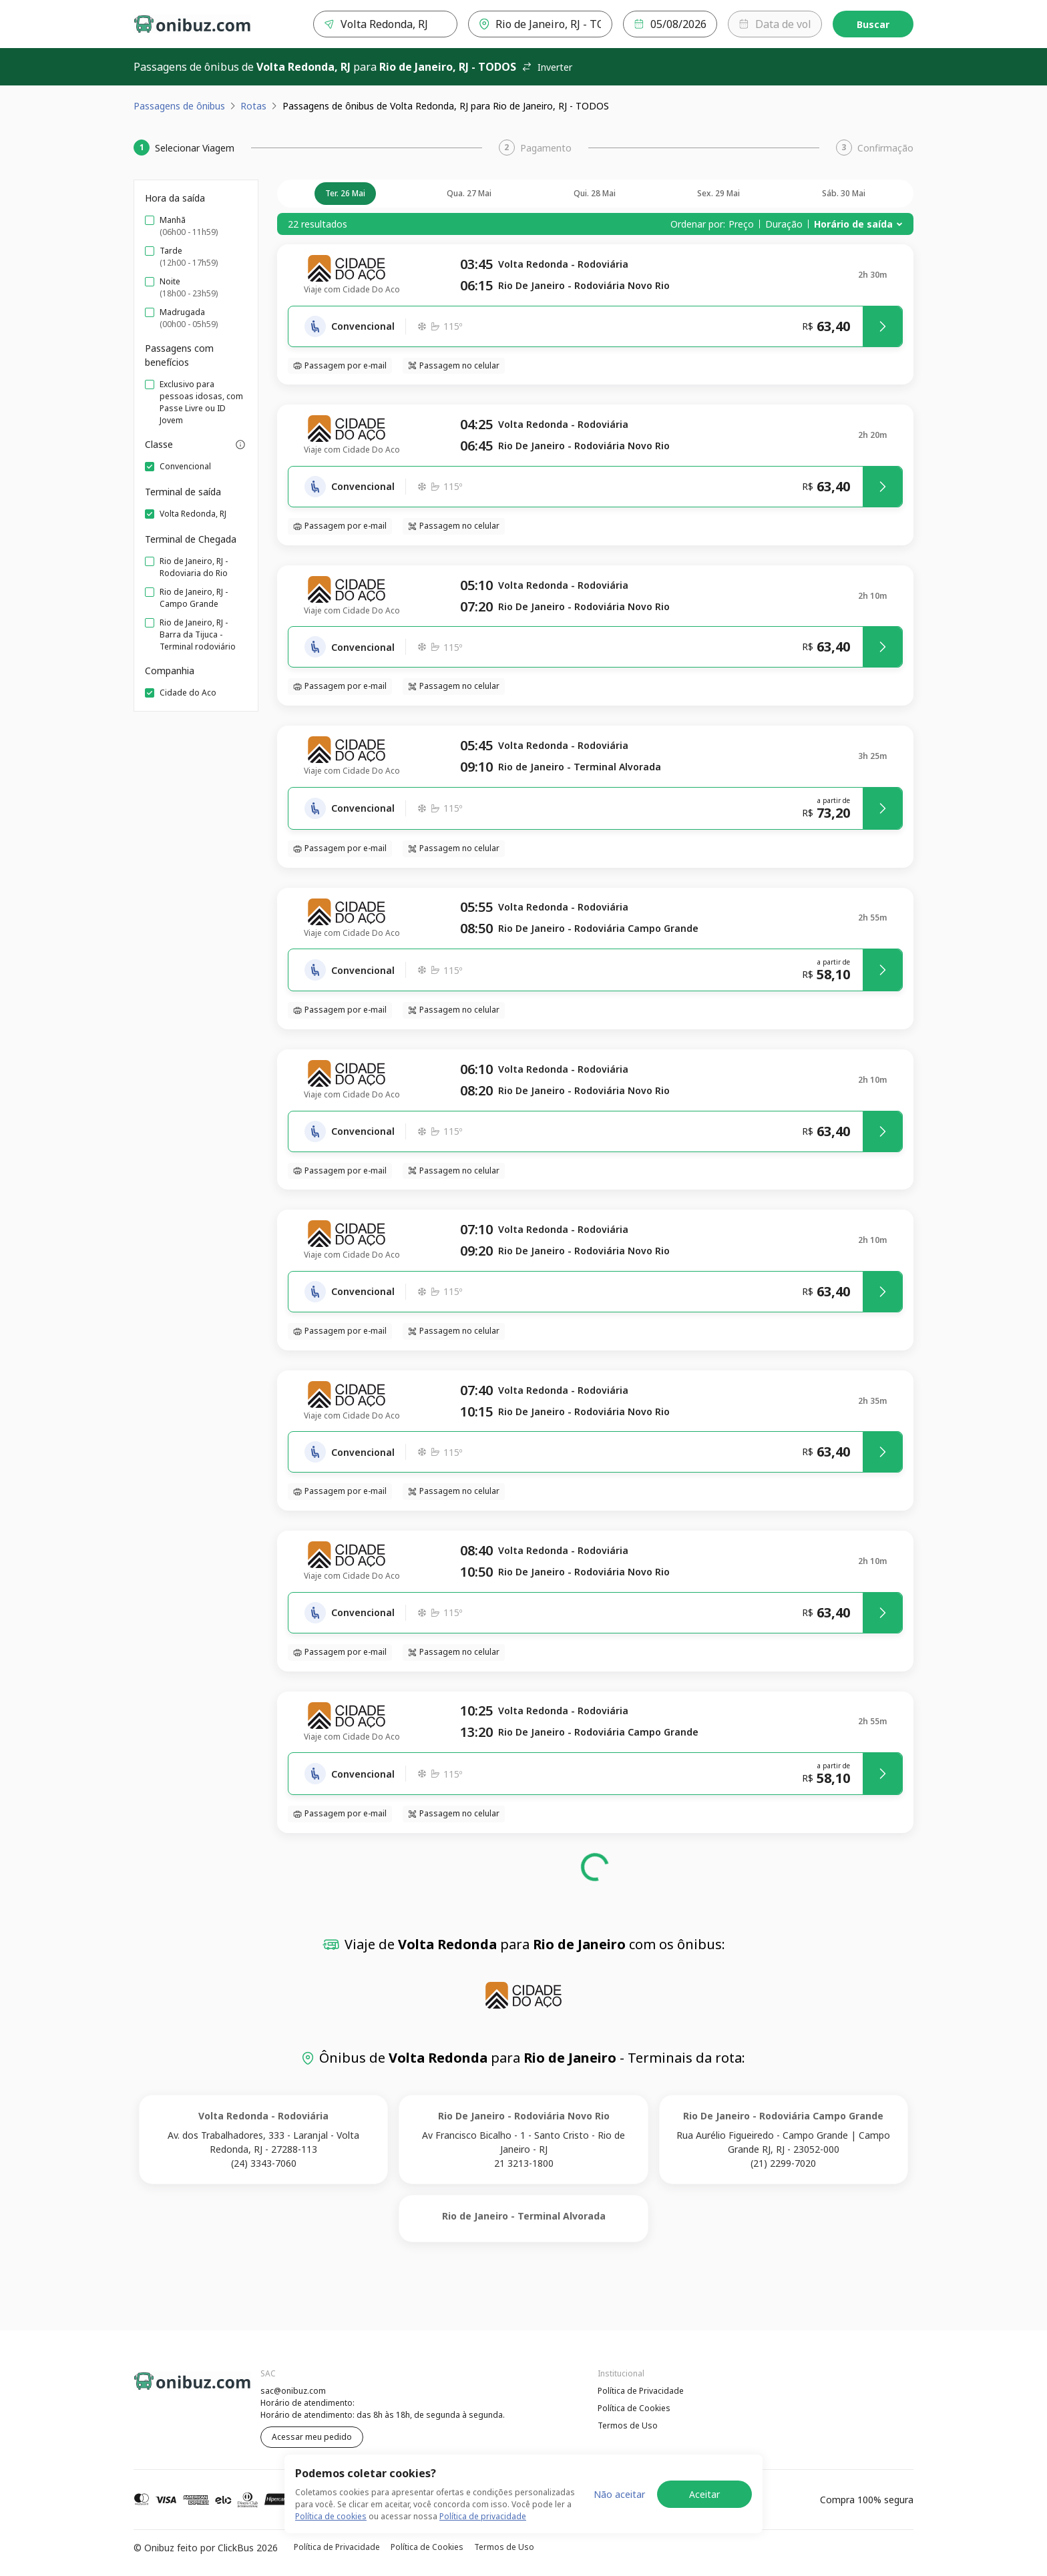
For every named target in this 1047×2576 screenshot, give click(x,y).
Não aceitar (619, 2494)
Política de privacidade (482, 2516)
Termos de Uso (628, 2425)
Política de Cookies (634, 2408)
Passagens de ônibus (179, 105)
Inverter (546, 67)
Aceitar (704, 2494)
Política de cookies (331, 2516)
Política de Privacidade (641, 2390)
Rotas (253, 105)
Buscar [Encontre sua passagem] (873, 24)
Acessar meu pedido (312, 2436)
